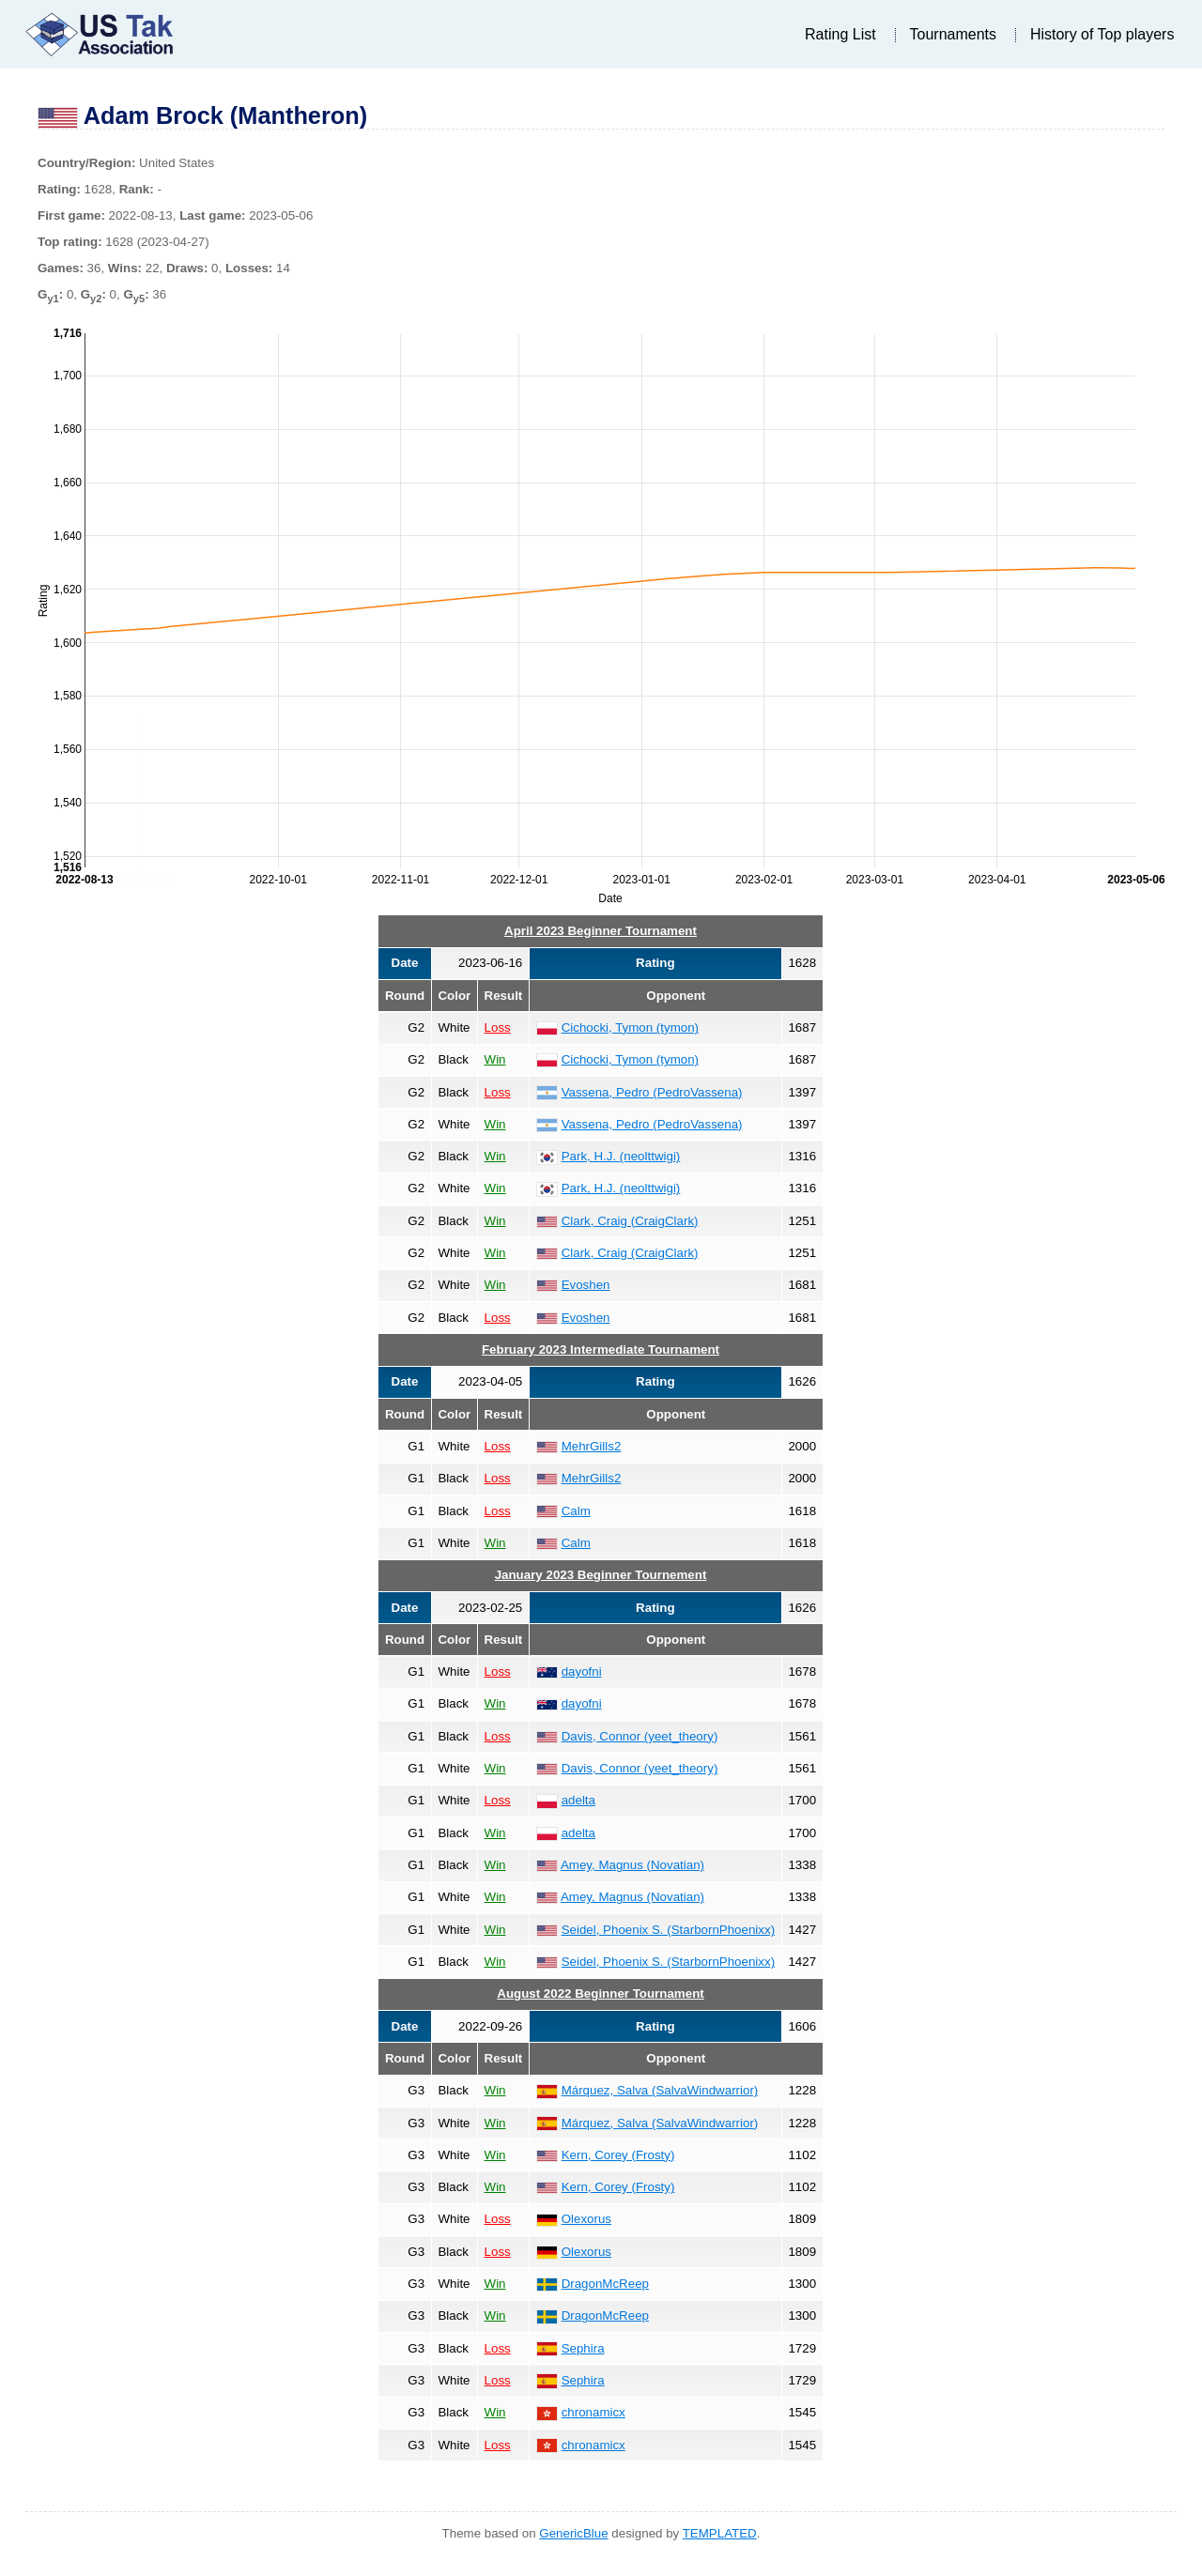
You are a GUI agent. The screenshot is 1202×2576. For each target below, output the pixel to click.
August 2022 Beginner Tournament (600, 1993)
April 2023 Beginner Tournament (600, 931)
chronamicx (593, 2412)
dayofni (582, 1671)
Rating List (840, 34)
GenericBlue (573, 2533)
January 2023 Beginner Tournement (601, 1575)
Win (495, 1059)
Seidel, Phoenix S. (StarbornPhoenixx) (668, 1930)
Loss (498, 1027)
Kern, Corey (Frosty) (618, 2155)
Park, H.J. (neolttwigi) (621, 1156)
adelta (578, 1800)
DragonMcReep (605, 2284)
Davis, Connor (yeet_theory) (640, 1736)
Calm (576, 1511)
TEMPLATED (720, 2533)
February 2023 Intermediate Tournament (600, 1349)
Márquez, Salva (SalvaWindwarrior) (660, 2090)
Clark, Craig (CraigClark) (630, 1221)
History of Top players (1102, 34)
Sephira (583, 2348)
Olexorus (586, 2219)
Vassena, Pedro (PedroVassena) (652, 1092)
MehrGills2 (592, 1446)
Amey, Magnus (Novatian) (632, 1865)
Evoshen (586, 1285)
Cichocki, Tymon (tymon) (630, 1027)
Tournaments (953, 34)
